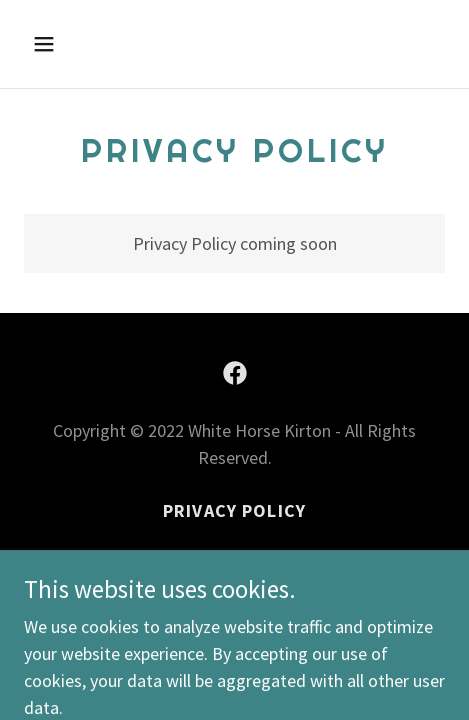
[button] (72, 44)
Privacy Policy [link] (234, 510)
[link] (235, 373)
